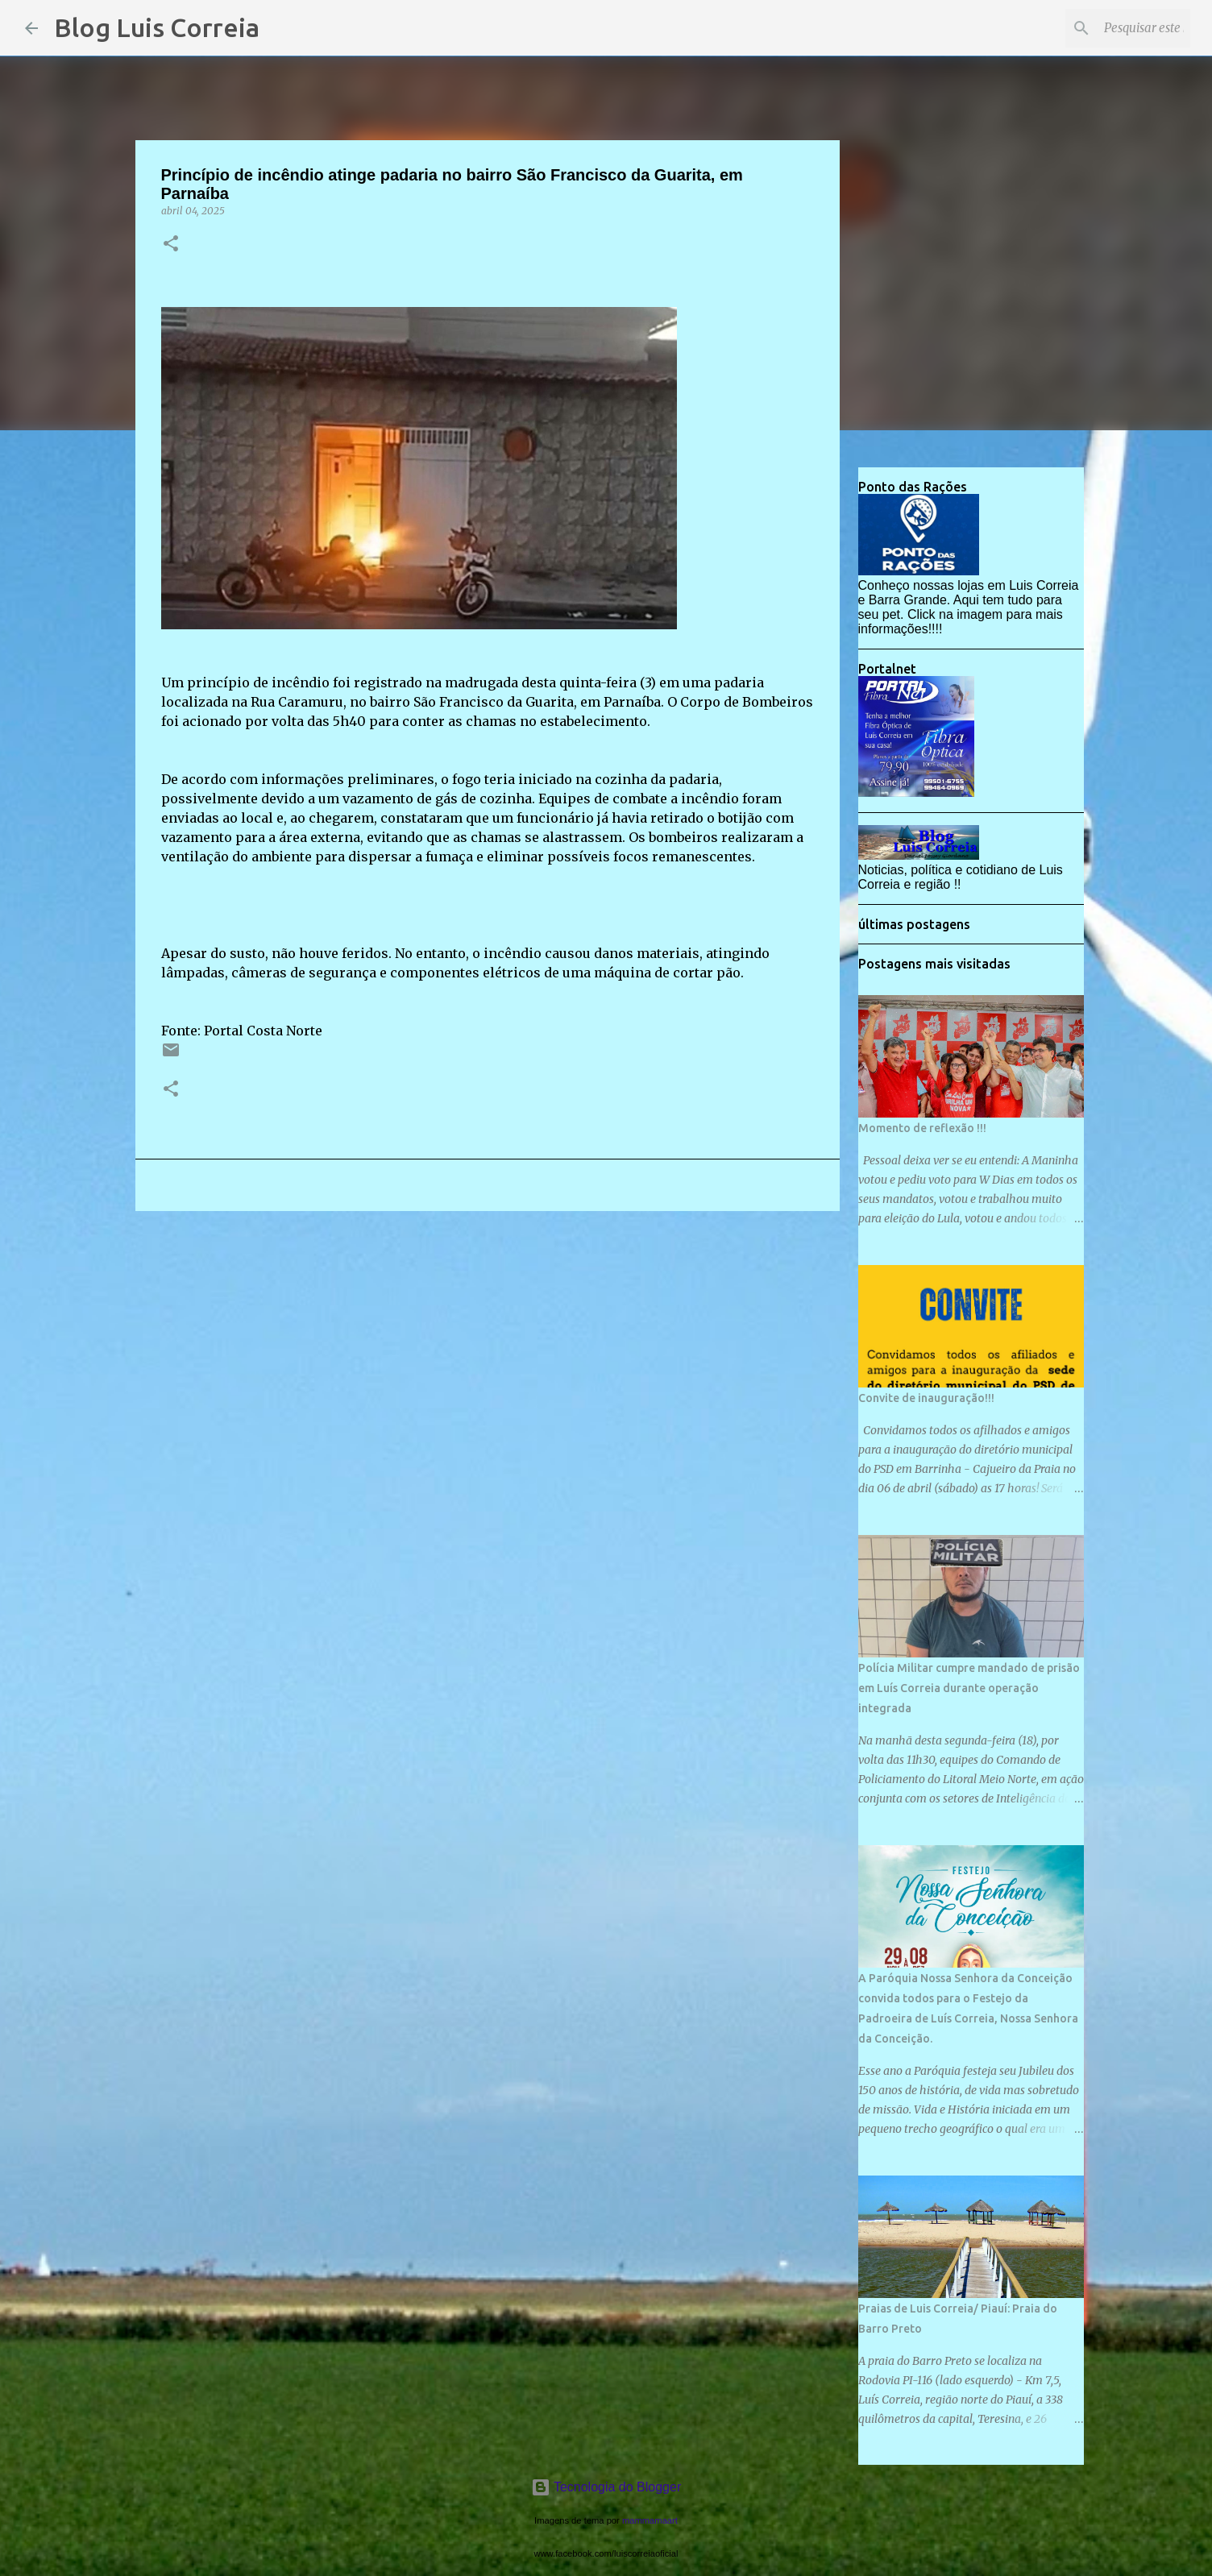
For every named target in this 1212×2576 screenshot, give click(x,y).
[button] (171, 244)
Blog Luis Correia (156, 27)
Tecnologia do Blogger (606, 2487)
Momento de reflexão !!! (922, 1128)
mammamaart (650, 2520)
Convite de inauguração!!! (926, 1398)
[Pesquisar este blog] (1105, 28)
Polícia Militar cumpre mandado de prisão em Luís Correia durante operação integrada (969, 1688)
